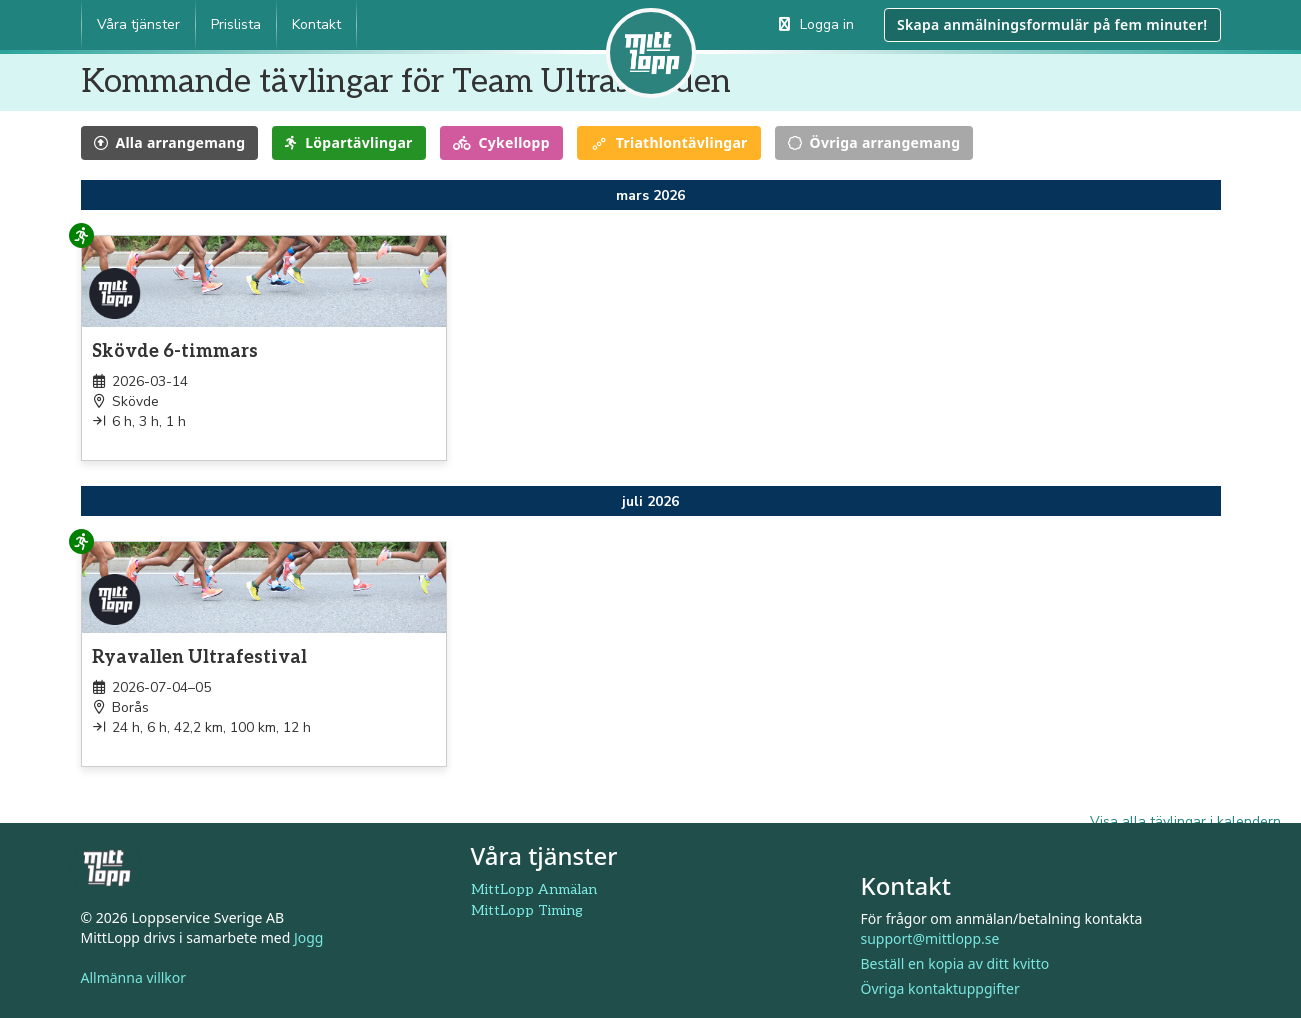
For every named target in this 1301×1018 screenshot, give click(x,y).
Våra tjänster (138, 24)
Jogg (309, 937)
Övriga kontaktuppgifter (940, 988)
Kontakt (316, 24)
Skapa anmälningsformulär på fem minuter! (1052, 24)
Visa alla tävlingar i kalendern (1185, 821)
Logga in (816, 24)
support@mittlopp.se (930, 938)
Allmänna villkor (134, 977)
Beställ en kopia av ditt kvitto (955, 963)
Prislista (236, 24)
